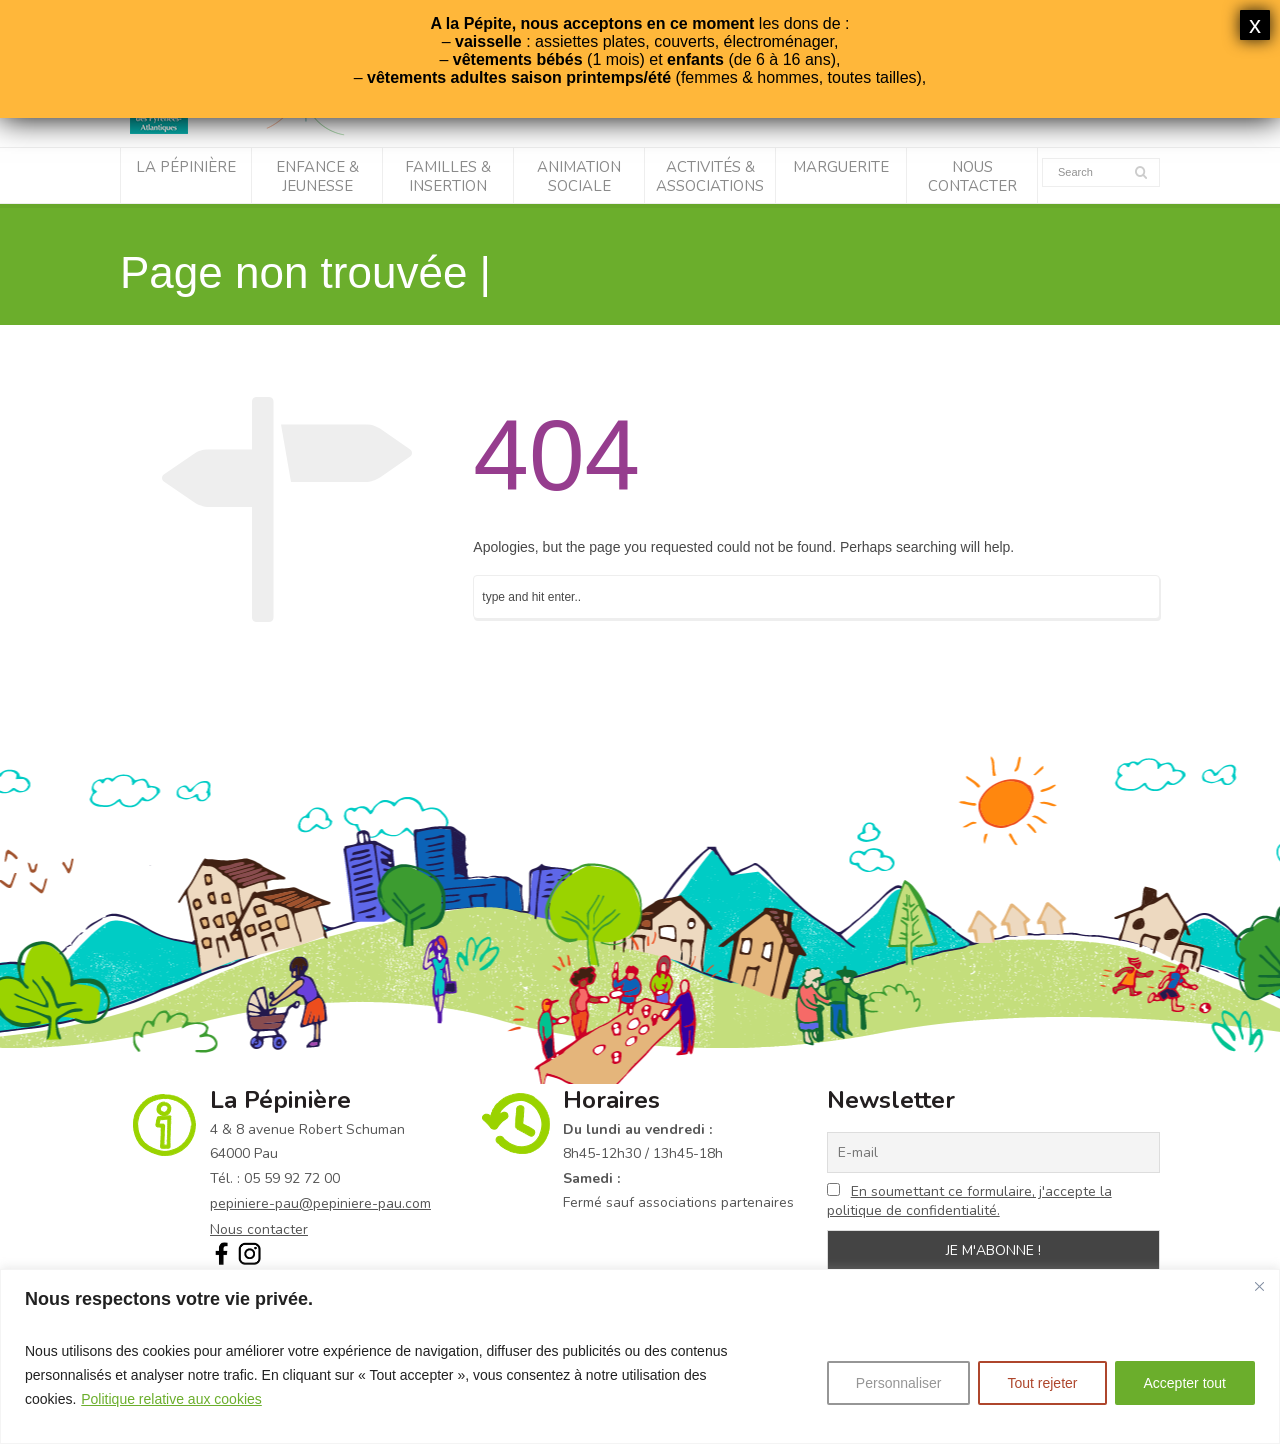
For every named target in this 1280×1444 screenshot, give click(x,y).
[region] (640, 1356)
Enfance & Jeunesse (317, 177)
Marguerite (841, 167)
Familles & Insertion (448, 177)
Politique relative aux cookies (171, 1399)
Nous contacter (972, 177)
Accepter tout (1185, 1383)
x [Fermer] (1255, 24)
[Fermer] (1259, 1286)
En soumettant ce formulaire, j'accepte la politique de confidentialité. (969, 1201)
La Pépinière (186, 167)
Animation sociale (579, 177)
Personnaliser (899, 1383)
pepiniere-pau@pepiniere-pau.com (320, 1203)
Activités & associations (710, 177)
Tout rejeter (1042, 1383)
